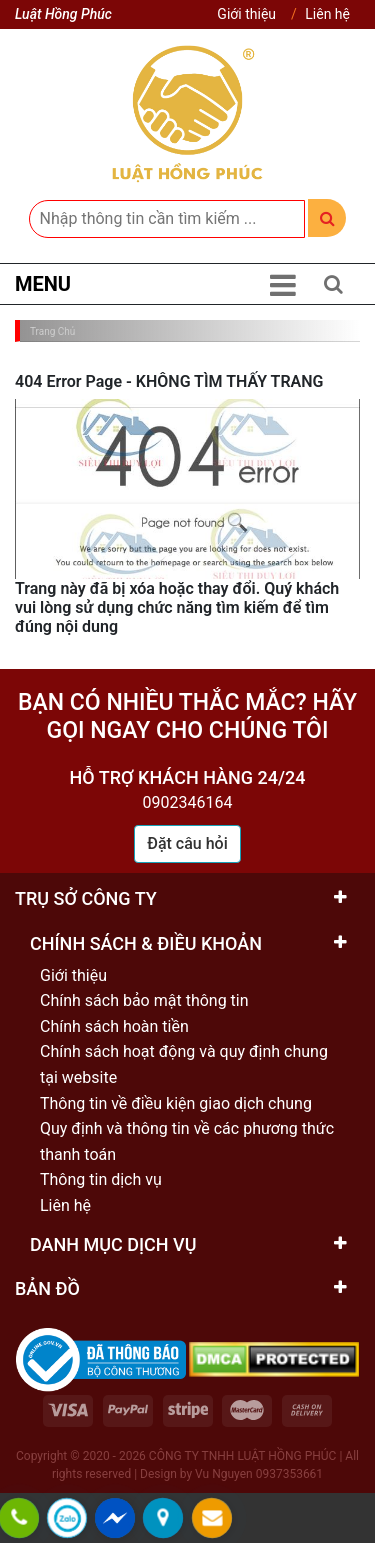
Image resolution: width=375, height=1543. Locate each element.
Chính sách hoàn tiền (114, 1026)
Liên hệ (327, 14)
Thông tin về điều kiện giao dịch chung (176, 1103)
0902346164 (188, 802)
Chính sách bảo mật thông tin (144, 1000)
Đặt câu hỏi (187, 843)
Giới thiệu (246, 14)
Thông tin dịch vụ (101, 1179)
